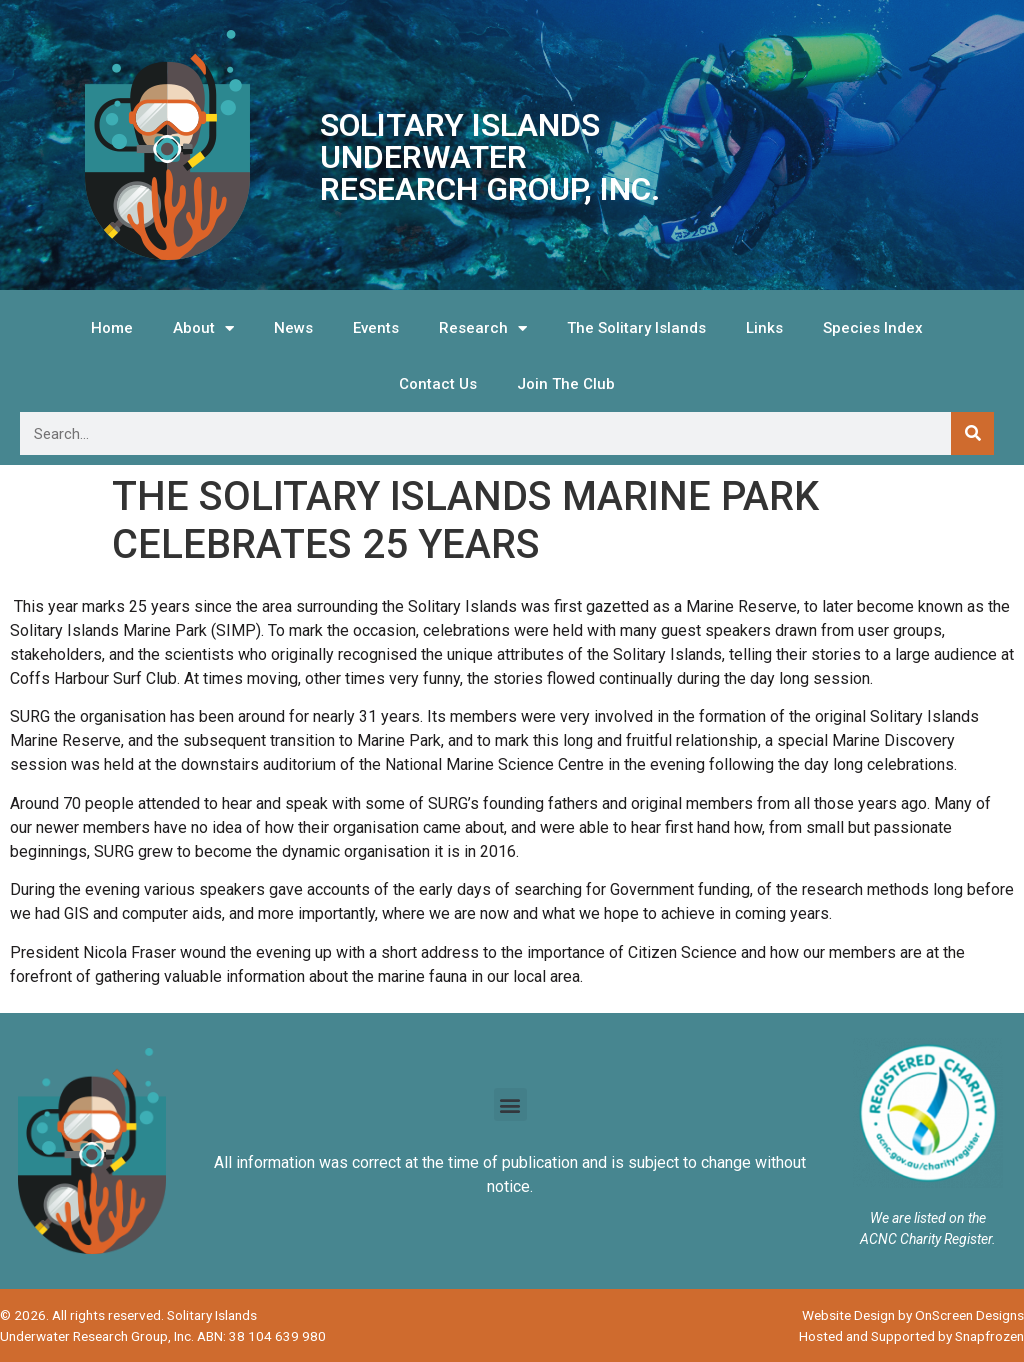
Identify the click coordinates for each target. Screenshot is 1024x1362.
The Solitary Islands (636, 328)
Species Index (873, 328)
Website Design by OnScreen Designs (913, 1315)
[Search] (972, 433)
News (293, 328)
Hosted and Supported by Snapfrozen (911, 1336)
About (203, 328)
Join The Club (566, 384)
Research (483, 328)
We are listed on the (928, 1218)
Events (376, 328)
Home (112, 328)
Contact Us (438, 384)
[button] (510, 1104)
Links (764, 328)
